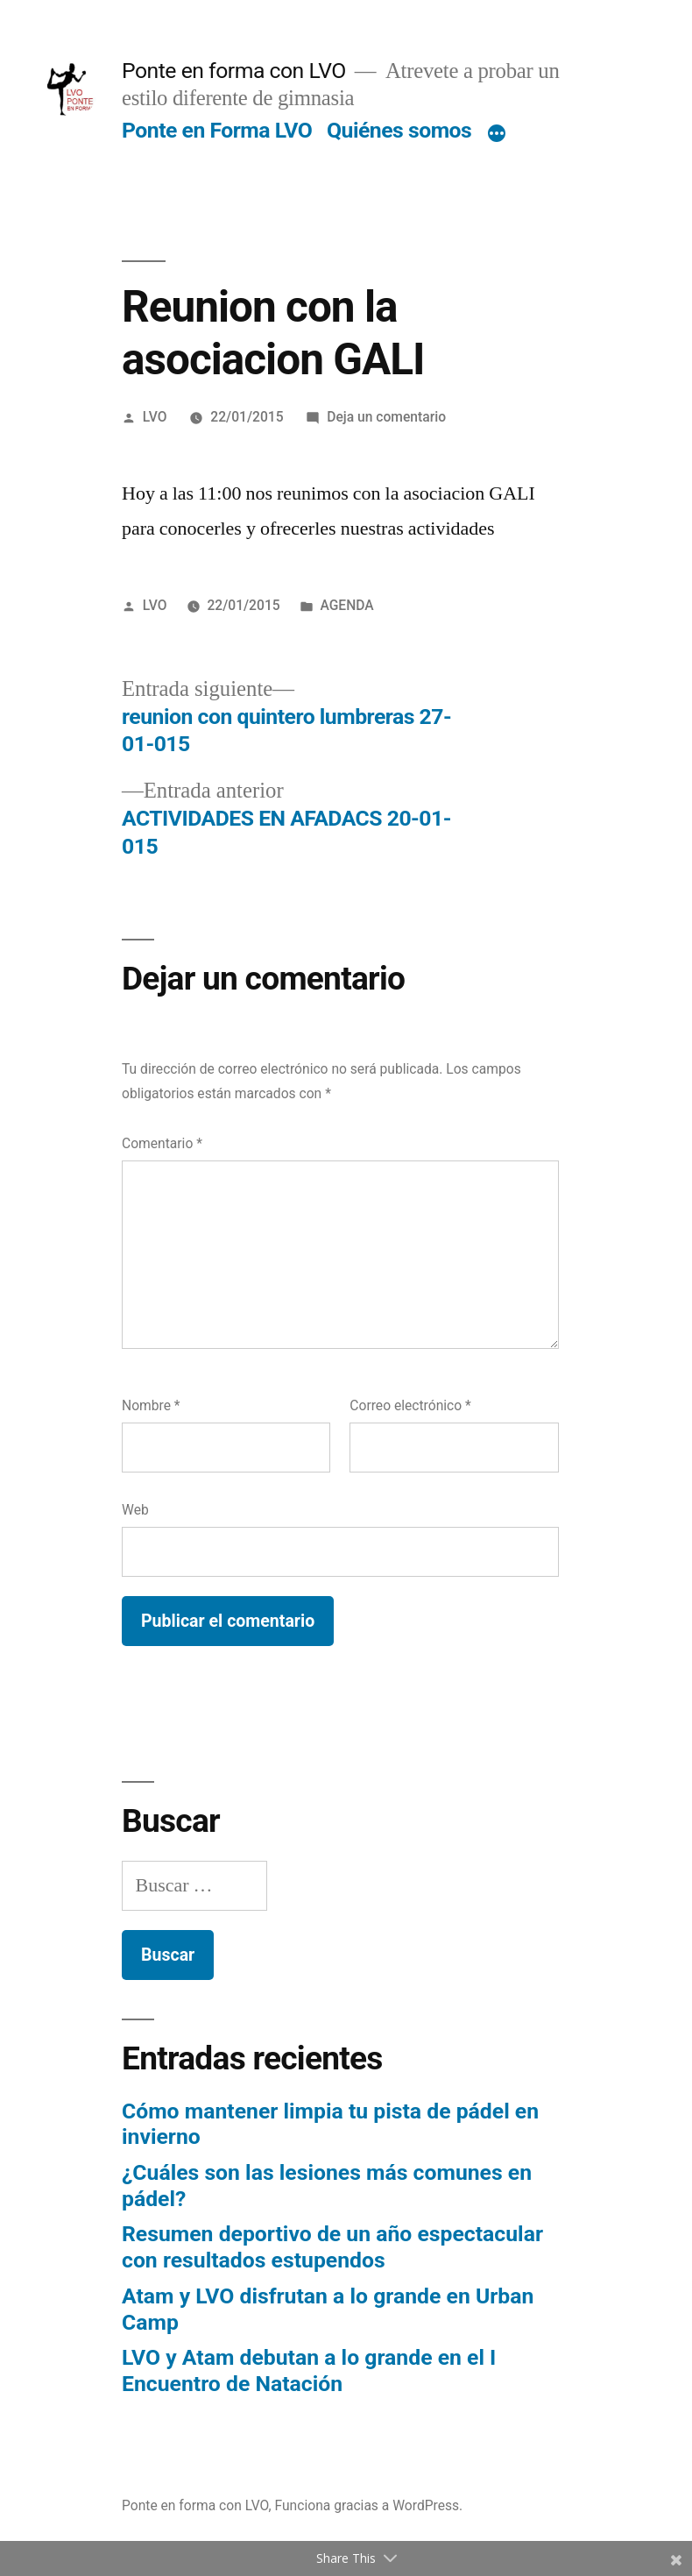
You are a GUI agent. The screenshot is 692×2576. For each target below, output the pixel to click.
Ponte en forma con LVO (234, 70)
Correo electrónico (410, 1405)
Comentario (162, 1143)
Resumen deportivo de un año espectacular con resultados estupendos (332, 2247)
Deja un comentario (386, 416)
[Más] (496, 134)
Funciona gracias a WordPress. (369, 2505)
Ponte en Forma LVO (217, 130)
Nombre (151, 1405)
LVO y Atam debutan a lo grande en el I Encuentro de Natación (309, 2370)
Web (135, 1509)
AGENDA (346, 605)
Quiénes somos (399, 130)
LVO (155, 416)
